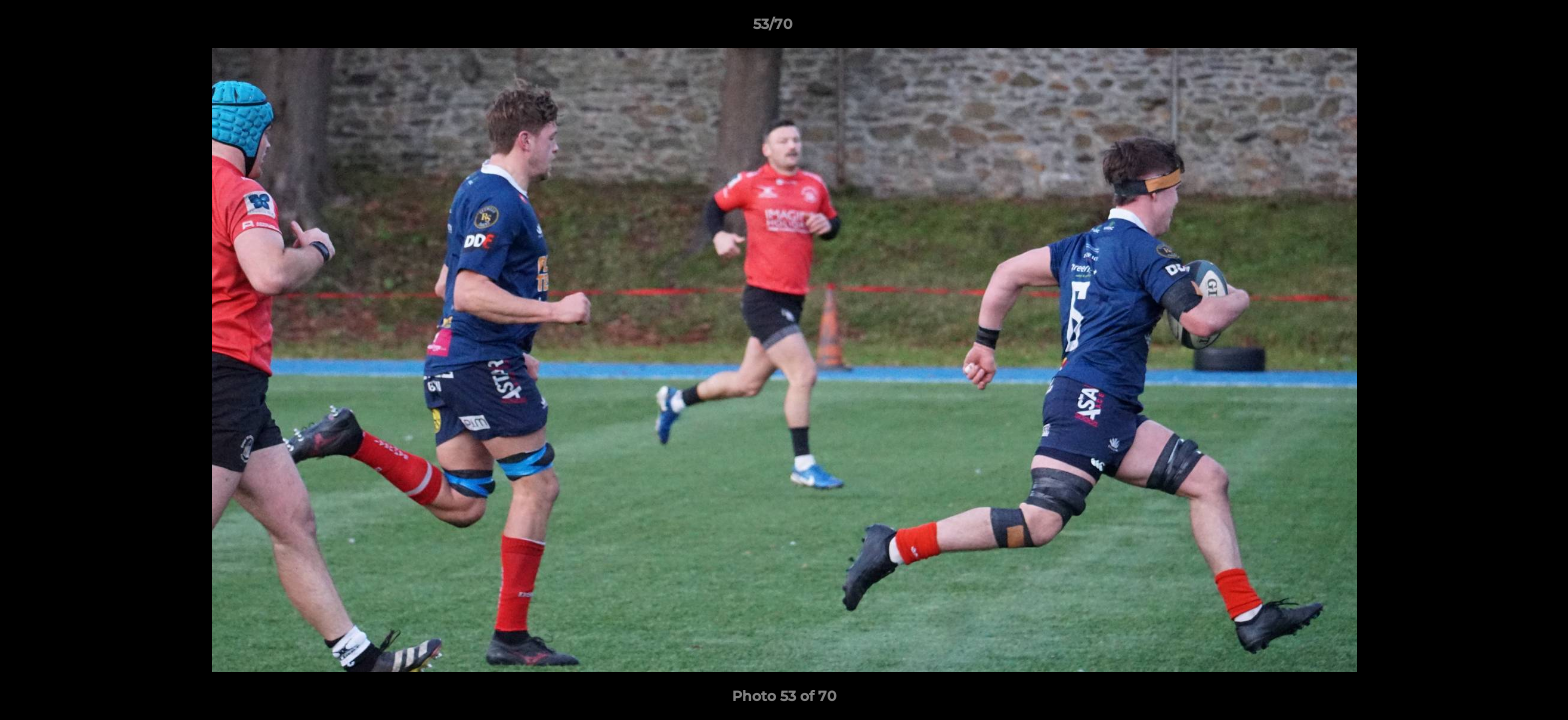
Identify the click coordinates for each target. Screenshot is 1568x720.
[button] (1484, 29)
